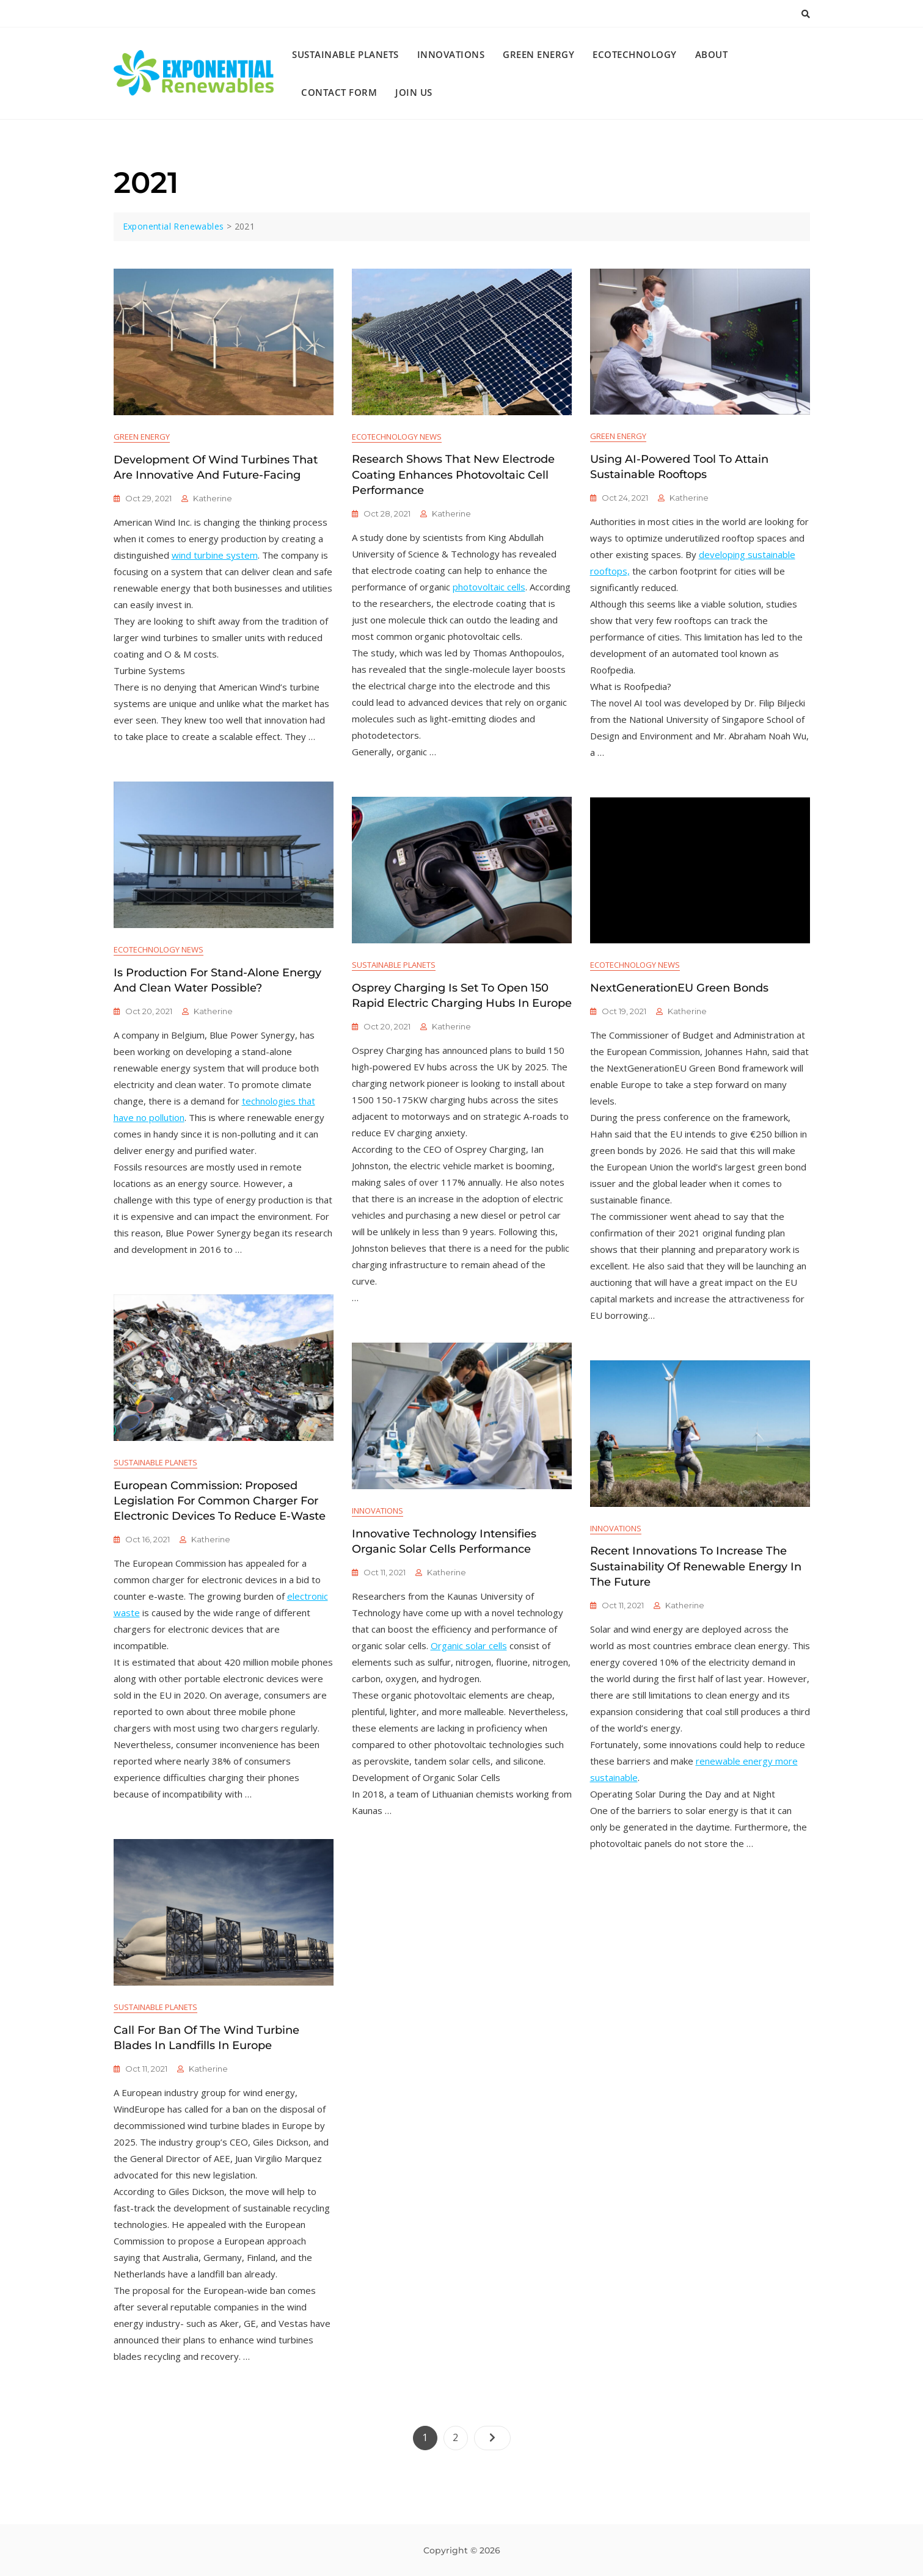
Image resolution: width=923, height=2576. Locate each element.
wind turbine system (215, 555)
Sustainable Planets (345, 54)
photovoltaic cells (489, 587)
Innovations (451, 54)
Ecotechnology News (397, 436)
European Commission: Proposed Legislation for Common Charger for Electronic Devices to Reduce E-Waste (220, 1501)
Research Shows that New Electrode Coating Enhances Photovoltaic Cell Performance (453, 474)
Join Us (413, 92)
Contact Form (339, 92)
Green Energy (538, 54)
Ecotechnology (635, 54)
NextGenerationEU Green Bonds (679, 988)
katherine (212, 498)
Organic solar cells (469, 1645)
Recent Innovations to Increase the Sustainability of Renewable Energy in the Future (695, 1566)
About (711, 54)
